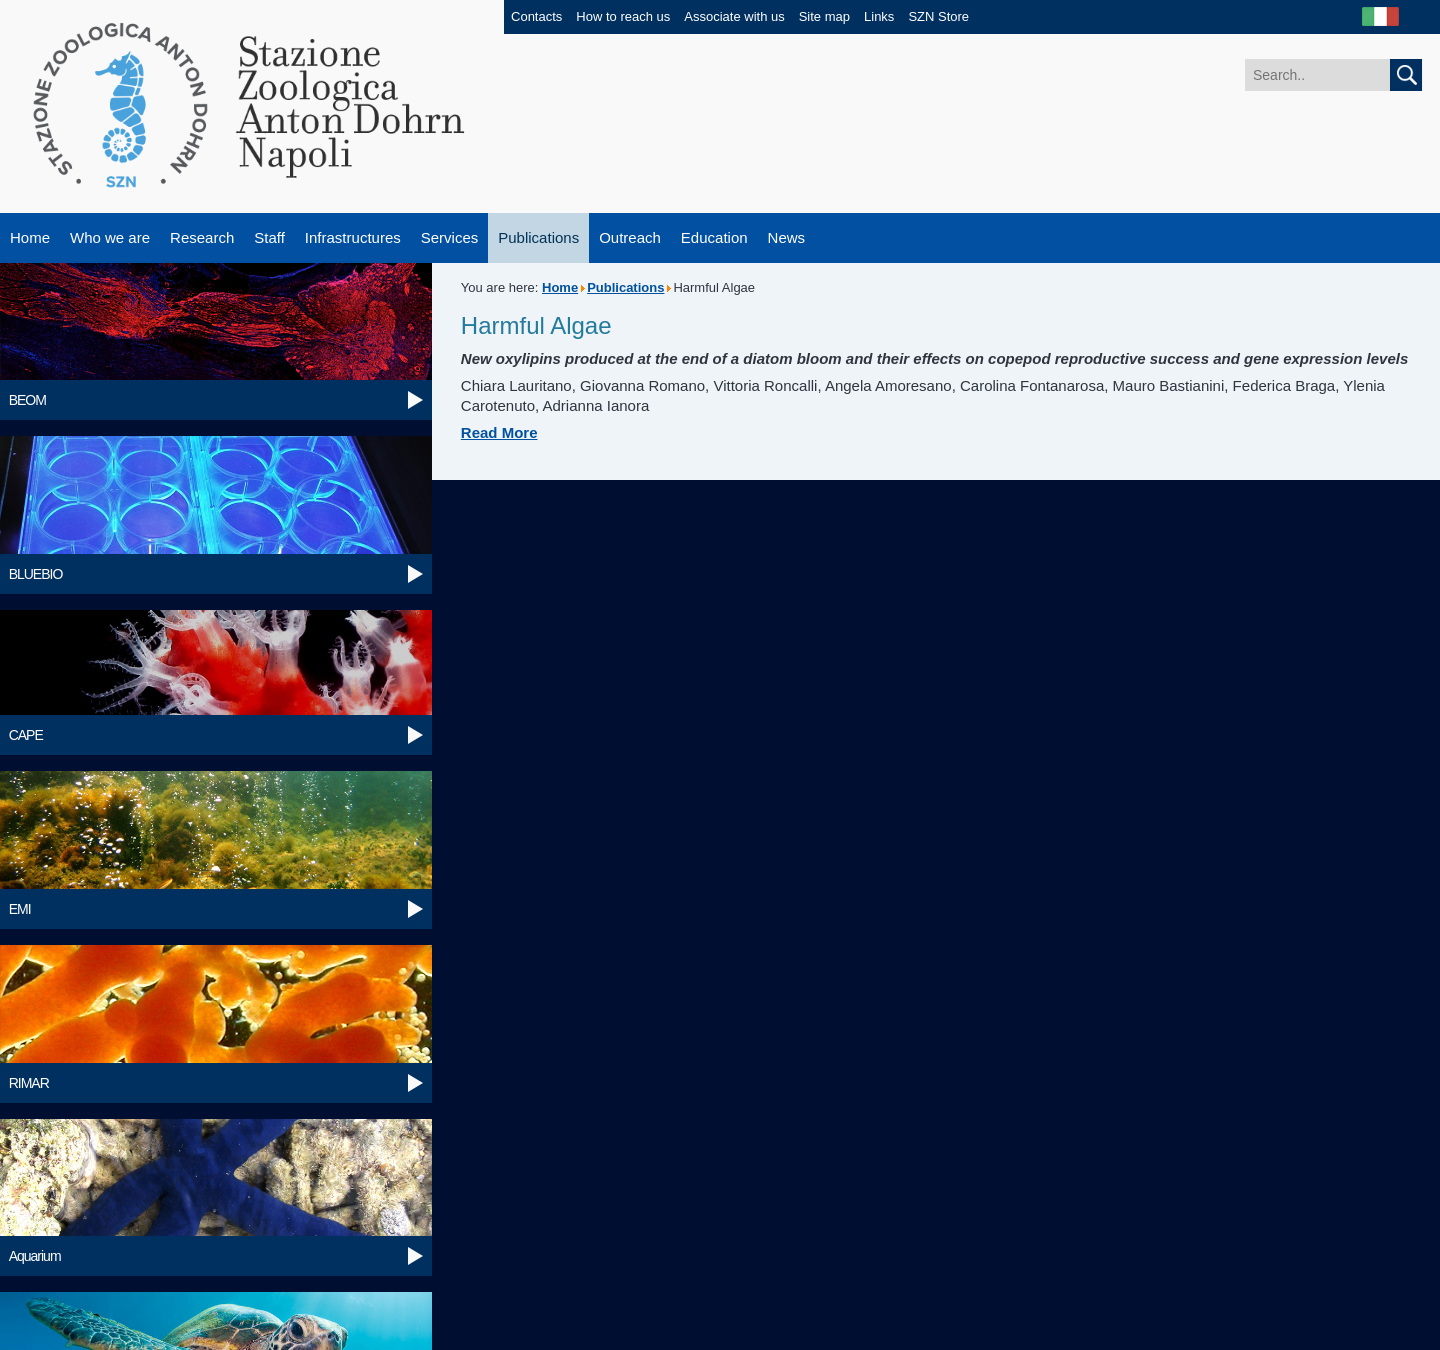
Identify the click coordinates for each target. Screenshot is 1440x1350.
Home (30, 237)
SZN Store (938, 16)
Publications (538, 237)
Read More (499, 432)
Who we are (110, 237)
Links (879, 16)
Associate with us (734, 16)
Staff (269, 237)
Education (714, 237)
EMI (20, 909)
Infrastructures (353, 237)
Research (202, 237)
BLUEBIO (36, 574)
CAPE (26, 735)
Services (450, 237)
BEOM (27, 400)
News (787, 237)
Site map (824, 16)
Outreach (630, 237)
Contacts (536, 16)
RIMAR (29, 1083)
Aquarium (35, 1256)
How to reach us (623, 16)
